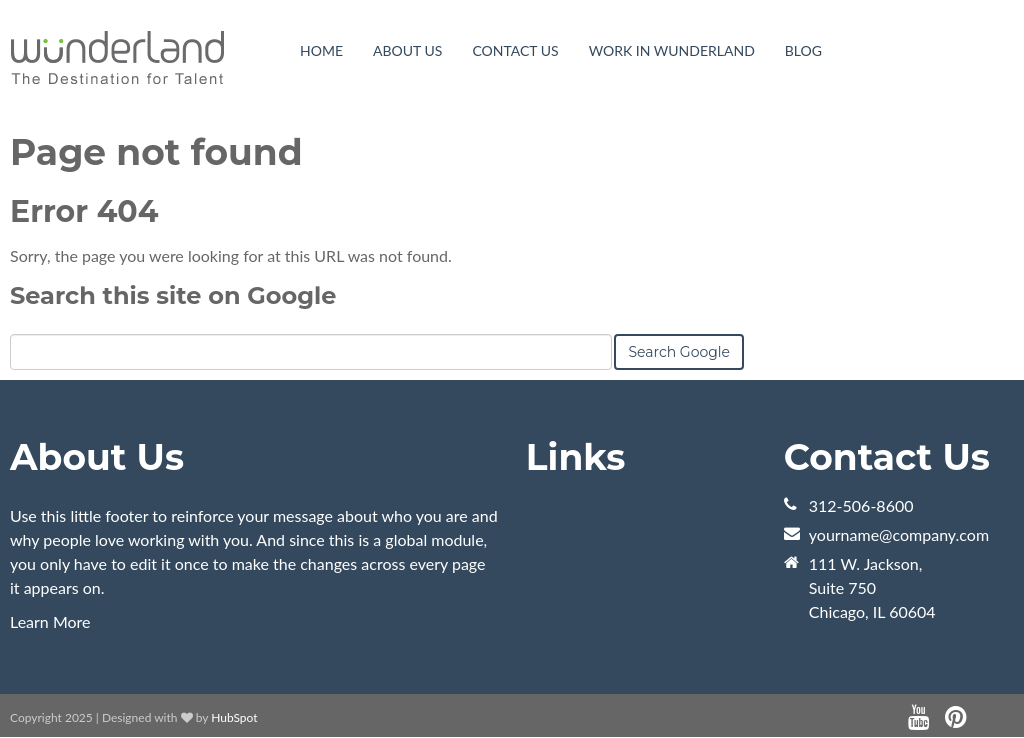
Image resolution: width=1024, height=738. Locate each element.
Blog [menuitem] (803, 50)
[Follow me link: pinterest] (955, 717)
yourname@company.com (899, 534)
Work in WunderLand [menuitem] (672, 50)
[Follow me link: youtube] (918, 717)
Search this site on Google (173, 295)
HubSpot (234, 717)
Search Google (679, 352)
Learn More (50, 621)
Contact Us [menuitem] (515, 50)
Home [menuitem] (321, 50)
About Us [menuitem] (407, 50)
